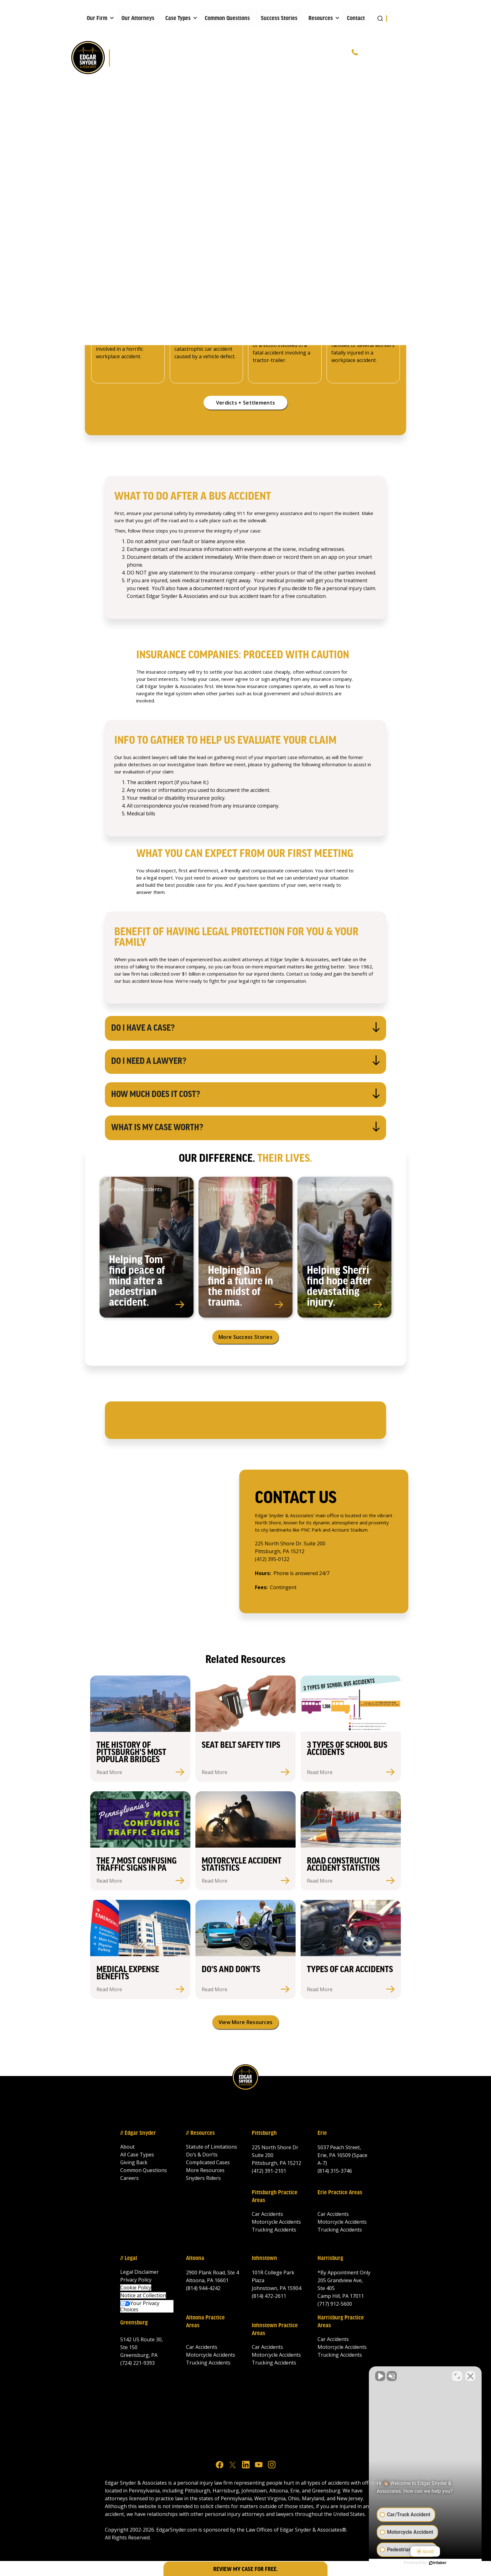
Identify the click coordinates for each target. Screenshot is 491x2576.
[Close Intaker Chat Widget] (470, 2376)
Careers (129, 2178)
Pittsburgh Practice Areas (274, 2197)
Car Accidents (267, 2214)
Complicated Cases (208, 2162)
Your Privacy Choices (139, 2306)
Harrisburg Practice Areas (341, 2322)
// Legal (128, 2258)
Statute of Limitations (211, 2147)
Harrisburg (330, 2258)
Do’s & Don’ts (202, 2154)
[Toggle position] (457, 2376)
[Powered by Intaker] (437, 2563)
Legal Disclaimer (139, 2272)
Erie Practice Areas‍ (340, 2193)
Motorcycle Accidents (276, 2222)
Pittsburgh (264, 2133)
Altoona (195, 2258)
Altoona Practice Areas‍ (205, 2322)
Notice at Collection (143, 2295)
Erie (322, 2133)
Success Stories (279, 18)
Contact (356, 18)
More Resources (205, 2170)
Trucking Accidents (274, 2230)
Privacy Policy (136, 2280)
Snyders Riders (203, 2178)
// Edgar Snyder (138, 2133)
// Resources (200, 2133)
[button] (98, 17)
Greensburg (134, 2323)
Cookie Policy (135, 2287)
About (127, 2147)
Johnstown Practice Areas (275, 2330)
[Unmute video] (380, 2376)
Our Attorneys (137, 18)
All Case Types (137, 2154)
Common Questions (227, 18)
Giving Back (133, 2162)
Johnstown (264, 2258)
